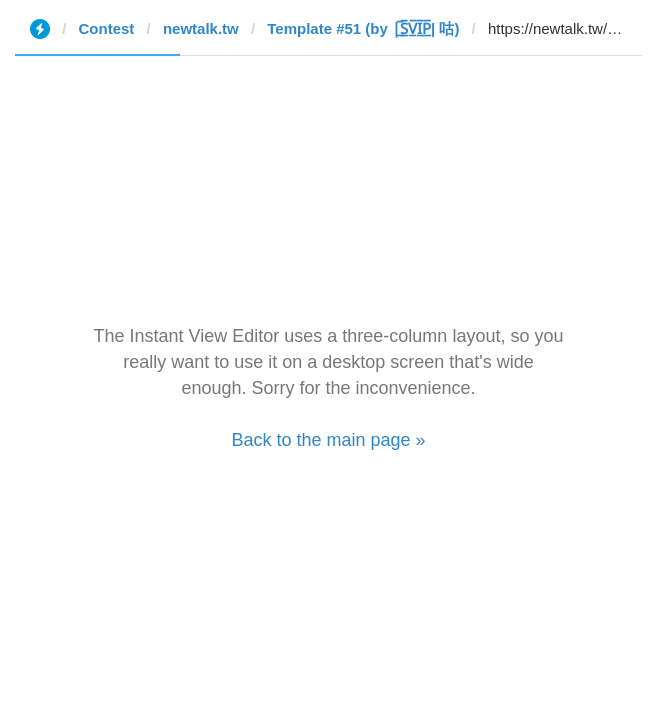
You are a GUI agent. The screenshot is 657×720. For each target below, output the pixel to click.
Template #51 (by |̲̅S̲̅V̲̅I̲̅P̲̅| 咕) (363, 28)
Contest (107, 28)
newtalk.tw (201, 28)
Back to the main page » (328, 440)
